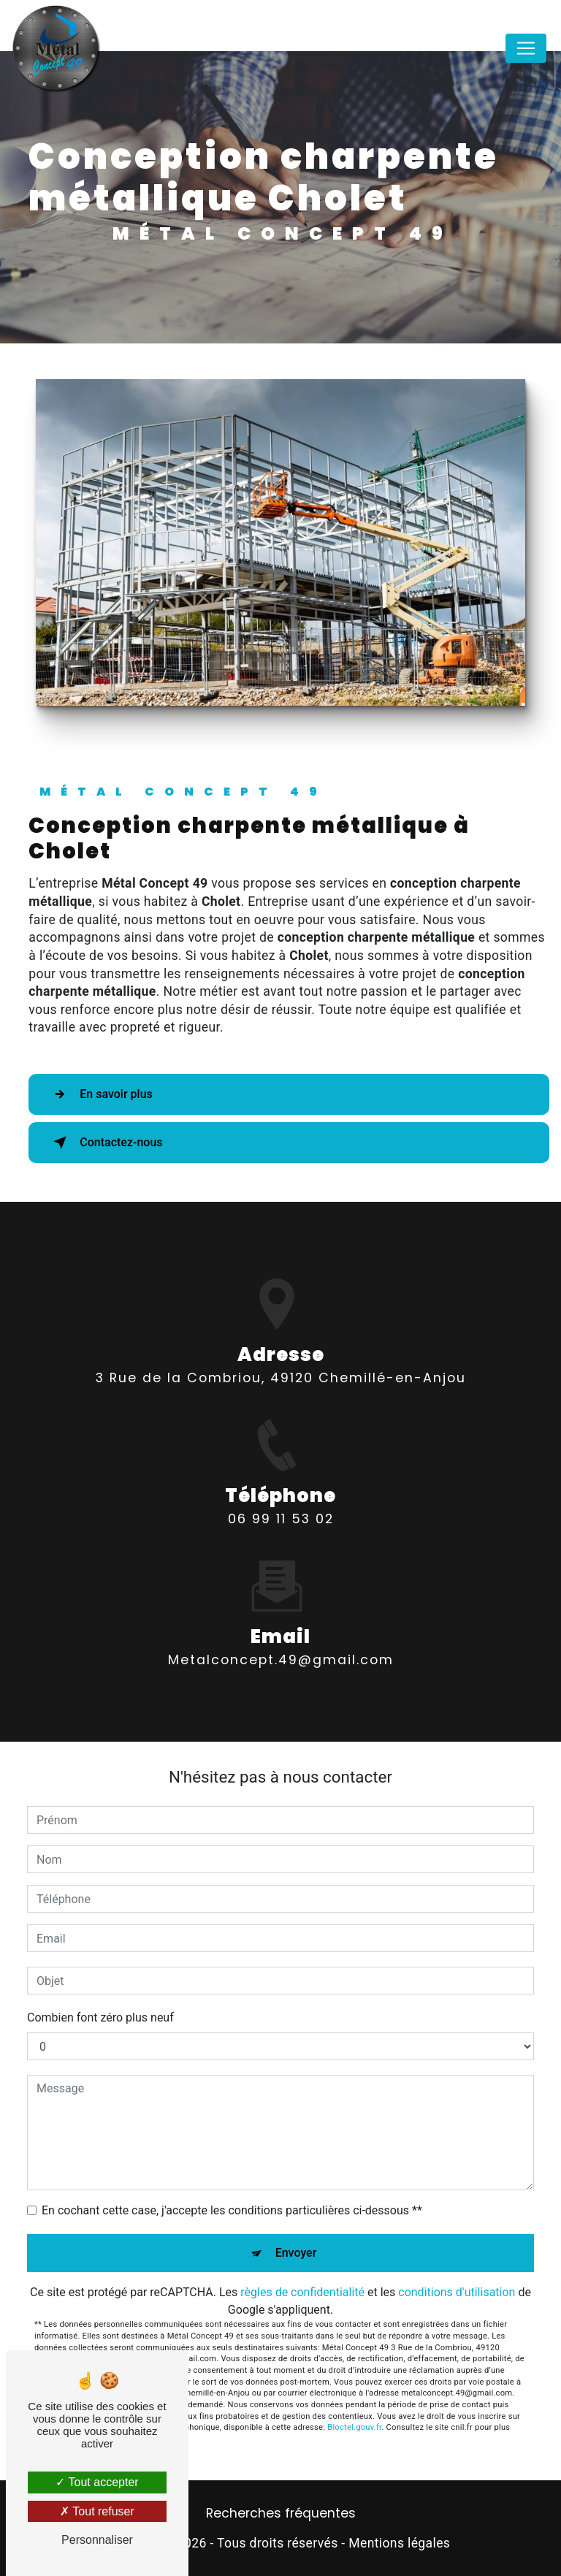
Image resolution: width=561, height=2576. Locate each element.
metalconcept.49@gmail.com (281, 1646)
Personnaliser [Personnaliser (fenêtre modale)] (97, 2540)
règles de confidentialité (302, 2292)
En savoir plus (99, 1094)
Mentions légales (399, 2543)
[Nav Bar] (525, 48)
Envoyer (296, 2253)
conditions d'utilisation (456, 2292)
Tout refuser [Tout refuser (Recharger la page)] (97, 2511)
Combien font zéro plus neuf (100, 2017)
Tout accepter (97, 2482)
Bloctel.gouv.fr (354, 2427)
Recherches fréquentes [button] (281, 2513)
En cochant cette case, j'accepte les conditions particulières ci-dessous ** (232, 2210)
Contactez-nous (104, 1142)
